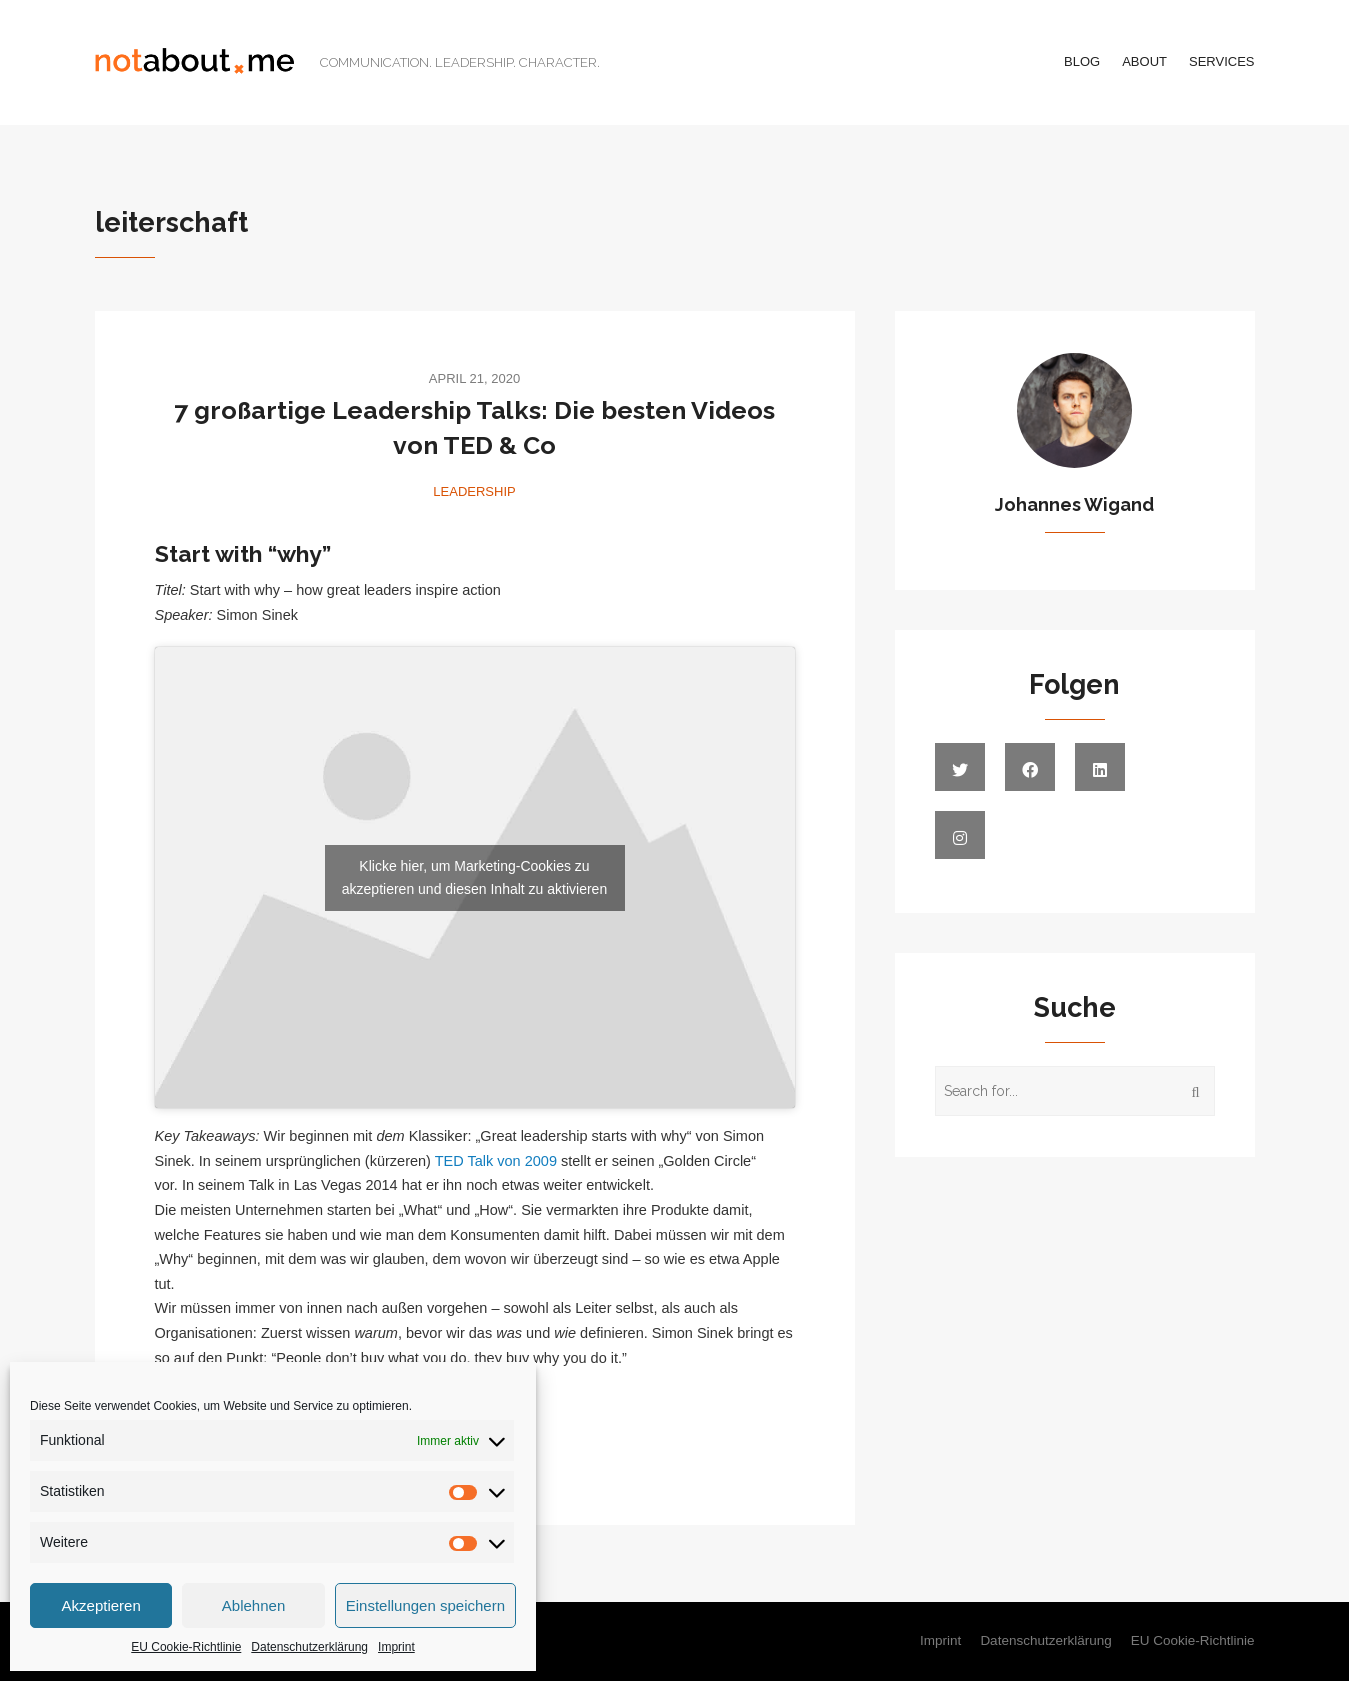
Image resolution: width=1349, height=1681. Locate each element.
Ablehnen (253, 1605)
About (1144, 61)
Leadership (474, 491)
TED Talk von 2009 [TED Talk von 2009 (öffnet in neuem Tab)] (496, 1161)
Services (1222, 61)
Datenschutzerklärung (309, 1647)
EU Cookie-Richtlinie (186, 1647)
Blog (1082, 61)
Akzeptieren (101, 1605)
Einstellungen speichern (425, 1605)
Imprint (396, 1647)
